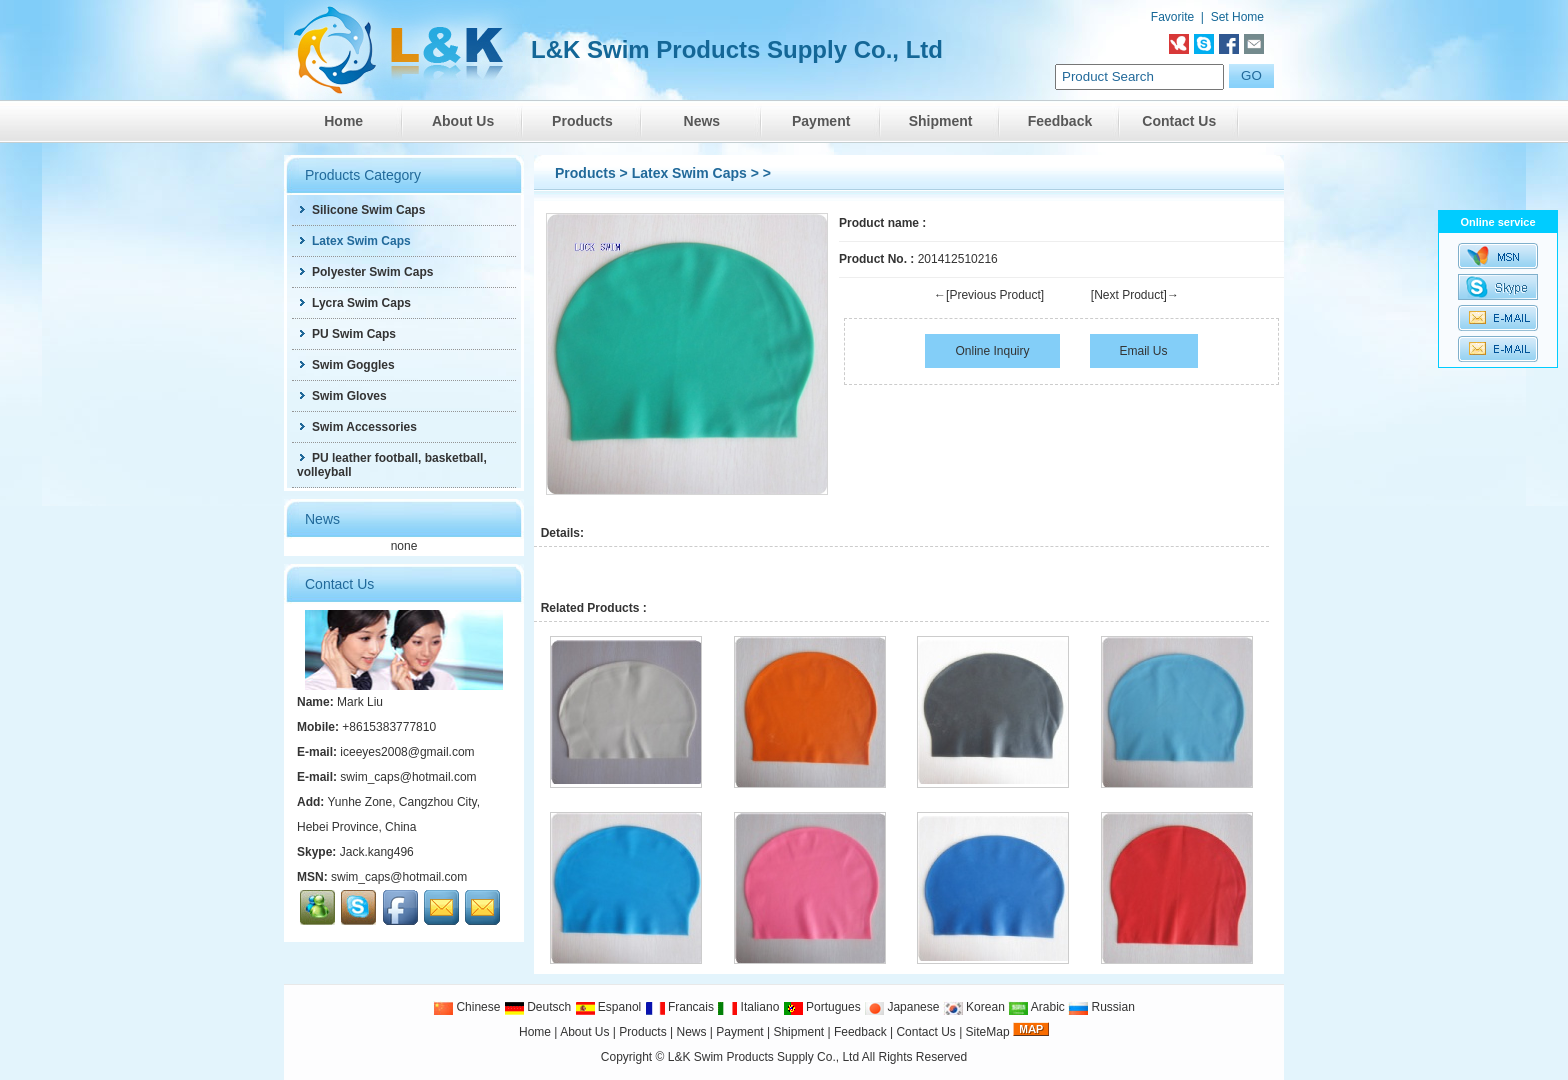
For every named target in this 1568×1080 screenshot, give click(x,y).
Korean (974, 1007)
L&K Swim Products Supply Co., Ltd (765, 1057)
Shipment (941, 121)
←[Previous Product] (989, 295)
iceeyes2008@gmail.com (407, 752)
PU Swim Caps (346, 334)
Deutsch (537, 1007)
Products (582, 121)
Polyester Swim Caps (365, 272)
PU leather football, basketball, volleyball (392, 465)
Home (343, 121)
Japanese (901, 1007)
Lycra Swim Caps (354, 303)
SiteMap (988, 1032)
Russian (1101, 1007)
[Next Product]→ (1135, 295)
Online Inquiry (992, 351)
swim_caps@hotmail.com (408, 777)
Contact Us (1179, 121)
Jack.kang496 (377, 852)
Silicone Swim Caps (361, 210)
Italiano (748, 1007)
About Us (463, 121)
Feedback (1060, 121)
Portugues (822, 1007)
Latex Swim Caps (689, 173)
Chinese (466, 1007)
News (702, 121)
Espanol (608, 1007)
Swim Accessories (357, 427)
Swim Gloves (342, 396)
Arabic (1036, 1007)
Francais (679, 1007)
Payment (821, 121)
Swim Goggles (346, 365)
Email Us (1144, 351)
